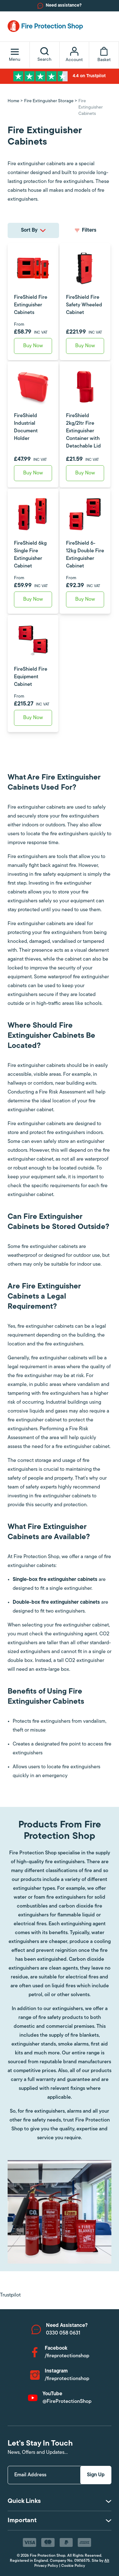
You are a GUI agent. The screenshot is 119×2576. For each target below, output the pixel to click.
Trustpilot (10, 2295)
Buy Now (33, 345)
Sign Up (96, 2475)
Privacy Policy (46, 2566)
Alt (106, 2561)
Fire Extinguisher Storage (49, 101)
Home (13, 101)
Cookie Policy (73, 2566)
